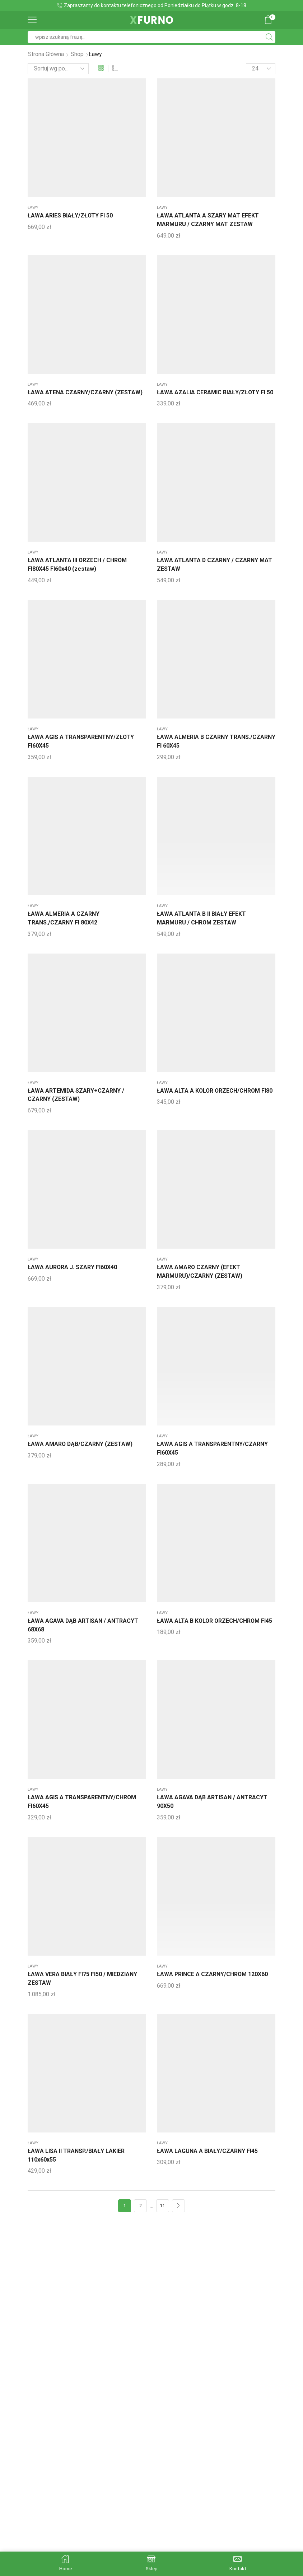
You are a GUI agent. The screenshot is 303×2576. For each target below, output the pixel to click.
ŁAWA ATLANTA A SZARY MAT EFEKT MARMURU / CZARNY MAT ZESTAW (208, 220)
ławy (33, 207)
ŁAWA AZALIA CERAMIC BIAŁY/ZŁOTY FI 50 (215, 392)
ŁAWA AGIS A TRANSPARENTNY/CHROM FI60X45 (82, 1801)
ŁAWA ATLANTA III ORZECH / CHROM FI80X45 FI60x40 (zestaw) (77, 564)
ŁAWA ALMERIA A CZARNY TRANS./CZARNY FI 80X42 (63, 918)
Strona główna (46, 54)
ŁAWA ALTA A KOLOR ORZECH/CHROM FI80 (214, 1090)
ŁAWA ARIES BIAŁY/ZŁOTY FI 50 (70, 215)
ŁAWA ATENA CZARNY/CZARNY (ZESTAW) (85, 392)
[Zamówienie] (58, 68)
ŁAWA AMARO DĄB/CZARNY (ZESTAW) (80, 1444)
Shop (77, 54)
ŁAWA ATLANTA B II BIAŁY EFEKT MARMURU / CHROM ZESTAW (201, 918)
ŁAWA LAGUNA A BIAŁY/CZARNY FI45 (207, 2151)
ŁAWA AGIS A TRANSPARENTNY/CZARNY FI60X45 (212, 1448)
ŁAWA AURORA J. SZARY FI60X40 (72, 1267)
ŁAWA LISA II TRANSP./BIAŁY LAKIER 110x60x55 (76, 2155)
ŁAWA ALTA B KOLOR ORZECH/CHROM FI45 (214, 1620)
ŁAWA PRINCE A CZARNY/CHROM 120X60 (212, 1974)
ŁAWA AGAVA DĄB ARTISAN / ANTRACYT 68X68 (83, 1625)
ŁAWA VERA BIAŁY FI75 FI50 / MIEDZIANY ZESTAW (82, 1978)
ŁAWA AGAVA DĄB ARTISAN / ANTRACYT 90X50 (212, 1801)
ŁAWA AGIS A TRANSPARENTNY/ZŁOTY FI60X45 (81, 741)
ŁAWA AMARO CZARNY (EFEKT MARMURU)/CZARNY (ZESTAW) (199, 1271)
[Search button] (269, 37)
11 (162, 2205)
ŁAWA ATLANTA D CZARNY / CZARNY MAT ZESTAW (214, 564)
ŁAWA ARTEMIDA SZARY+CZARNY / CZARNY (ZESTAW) (76, 1095)
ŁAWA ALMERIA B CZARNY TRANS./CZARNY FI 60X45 (216, 741)
